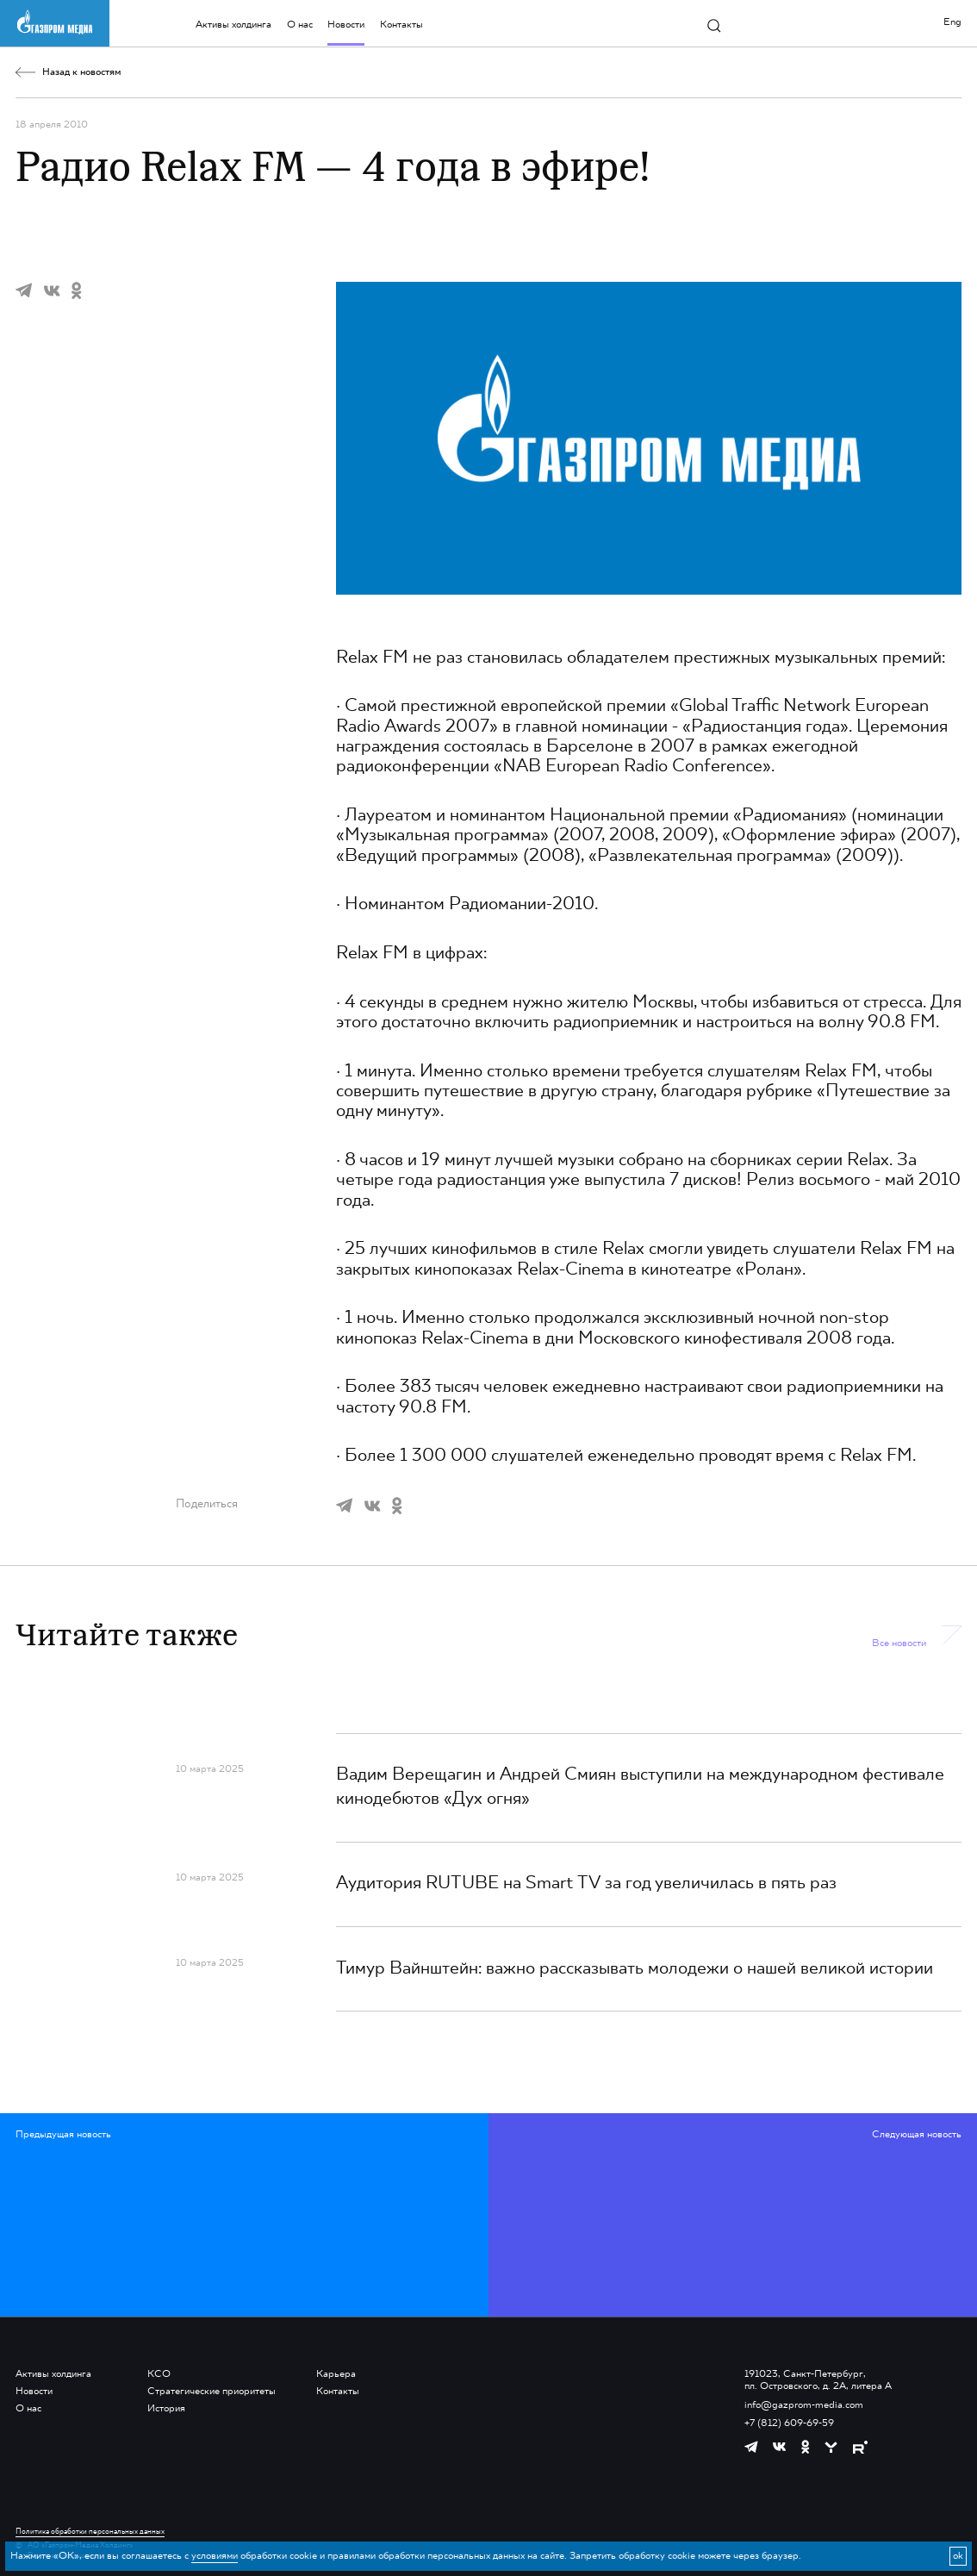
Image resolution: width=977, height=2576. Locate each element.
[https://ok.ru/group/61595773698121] (805, 2447)
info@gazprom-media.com (803, 2405)
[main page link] (54, 21)
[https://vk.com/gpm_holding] (779, 2446)
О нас (300, 25)
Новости (345, 25)
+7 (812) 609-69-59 (789, 2423)
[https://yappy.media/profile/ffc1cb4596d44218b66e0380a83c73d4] (831, 2447)
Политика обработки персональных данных (90, 2531)
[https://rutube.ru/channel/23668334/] (860, 2447)
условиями (214, 2556)
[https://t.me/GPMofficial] (751, 2447)
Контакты (401, 25)
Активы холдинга (233, 25)
